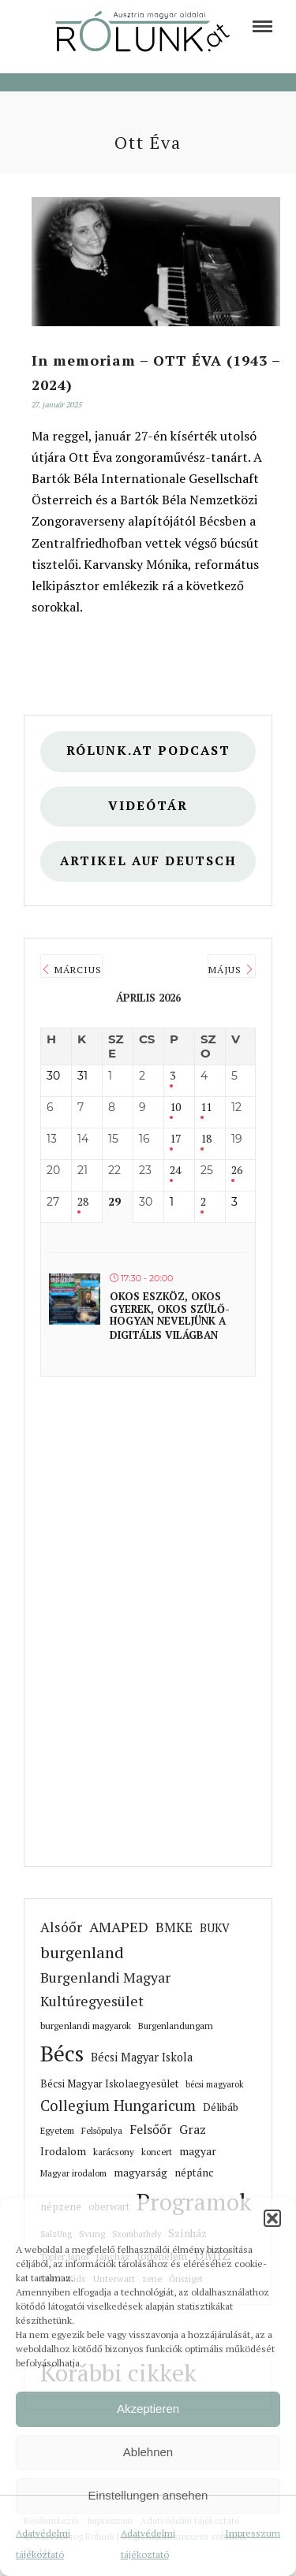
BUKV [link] (215, 1927)
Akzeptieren (148, 2408)
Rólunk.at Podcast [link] (148, 750)
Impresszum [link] (252, 2533)
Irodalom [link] (63, 2151)
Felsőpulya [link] (101, 2130)
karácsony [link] (113, 2152)
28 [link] (82, 1202)
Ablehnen (148, 2452)
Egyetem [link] (57, 2130)
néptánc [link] (193, 2172)
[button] (272, 2218)
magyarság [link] (140, 2172)
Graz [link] (192, 2129)
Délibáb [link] (220, 2107)
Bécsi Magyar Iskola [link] (142, 2057)
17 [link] (175, 1139)
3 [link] (172, 1076)
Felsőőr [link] (150, 2129)
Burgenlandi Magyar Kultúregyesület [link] (105, 1989)
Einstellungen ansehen (148, 2495)
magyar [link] (197, 2151)
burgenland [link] (82, 1952)
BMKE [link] (174, 1927)
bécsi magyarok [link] (214, 2084)
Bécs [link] (62, 2053)
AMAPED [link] (118, 1926)
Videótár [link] (148, 805)
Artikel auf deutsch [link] (148, 861)
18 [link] (206, 1139)
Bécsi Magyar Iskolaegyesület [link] (109, 2084)
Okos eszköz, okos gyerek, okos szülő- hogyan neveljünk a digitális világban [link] (170, 1315)
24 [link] (175, 1170)
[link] (262, 26)
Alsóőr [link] (61, 1927)
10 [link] (175, 1107)
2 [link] (203, 1202)
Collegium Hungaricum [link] (118, 2105)
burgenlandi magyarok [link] (85, 2025)
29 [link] (114, 1202)
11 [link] (206, 1107)
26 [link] (236, 1170)
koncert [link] (156, 2152)
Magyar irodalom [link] (73, 2173)
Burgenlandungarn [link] (175, 2025)
